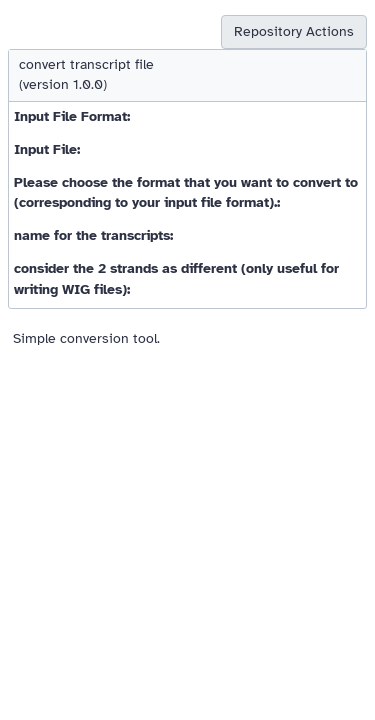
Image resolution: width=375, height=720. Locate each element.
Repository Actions (294, 31)
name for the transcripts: (93, 235)
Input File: (47, 149)
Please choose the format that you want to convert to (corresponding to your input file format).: (186, 192)
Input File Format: (72, 116)
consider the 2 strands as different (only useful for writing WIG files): (176, 278)
